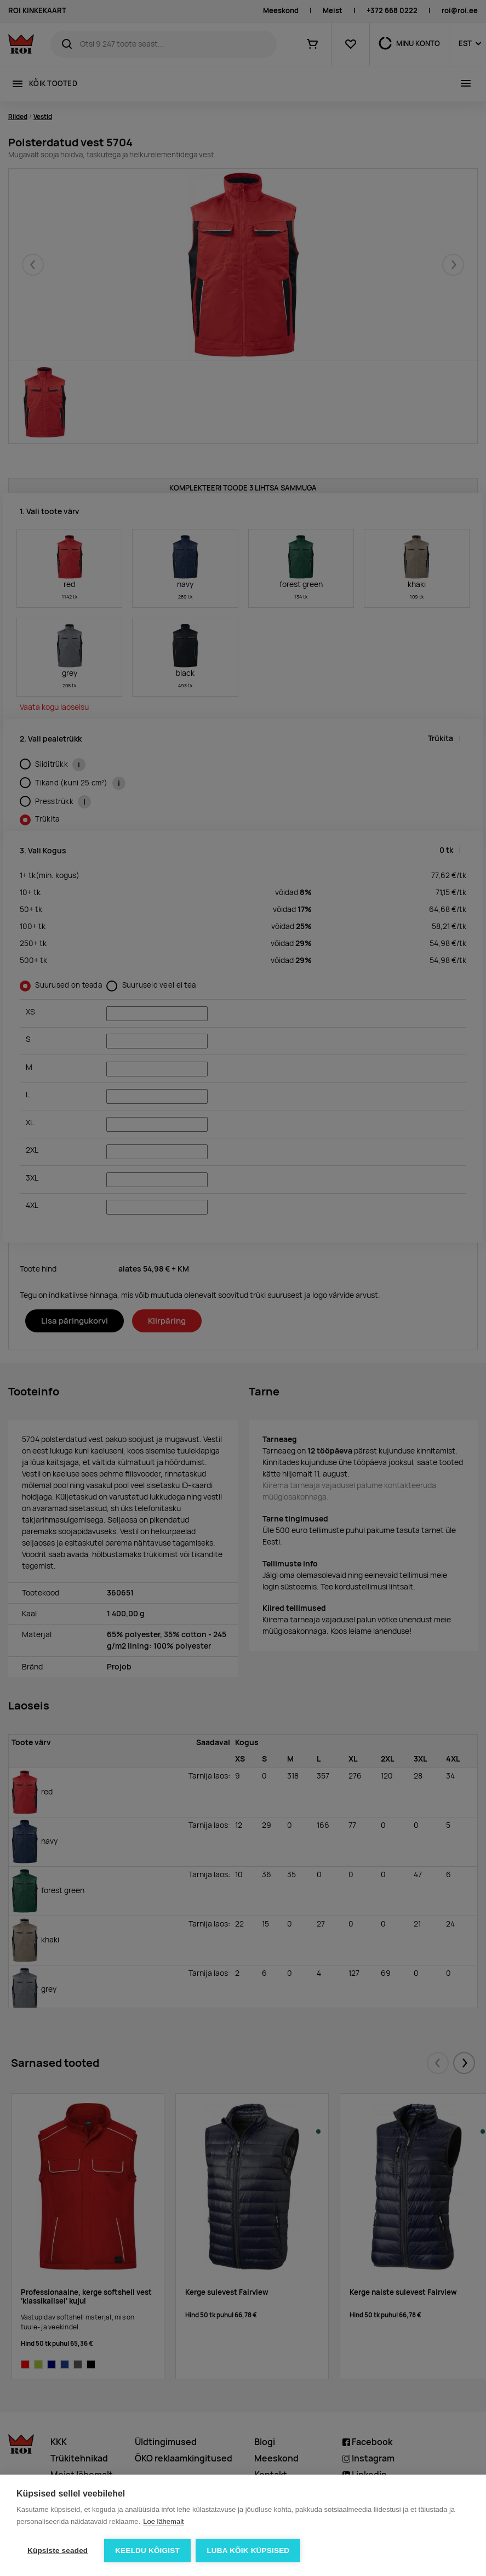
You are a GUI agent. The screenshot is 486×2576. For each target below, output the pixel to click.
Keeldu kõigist (147, 2550)
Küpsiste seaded (57, 2550)
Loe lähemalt (163, 2521)
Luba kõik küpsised (248, 2550)
